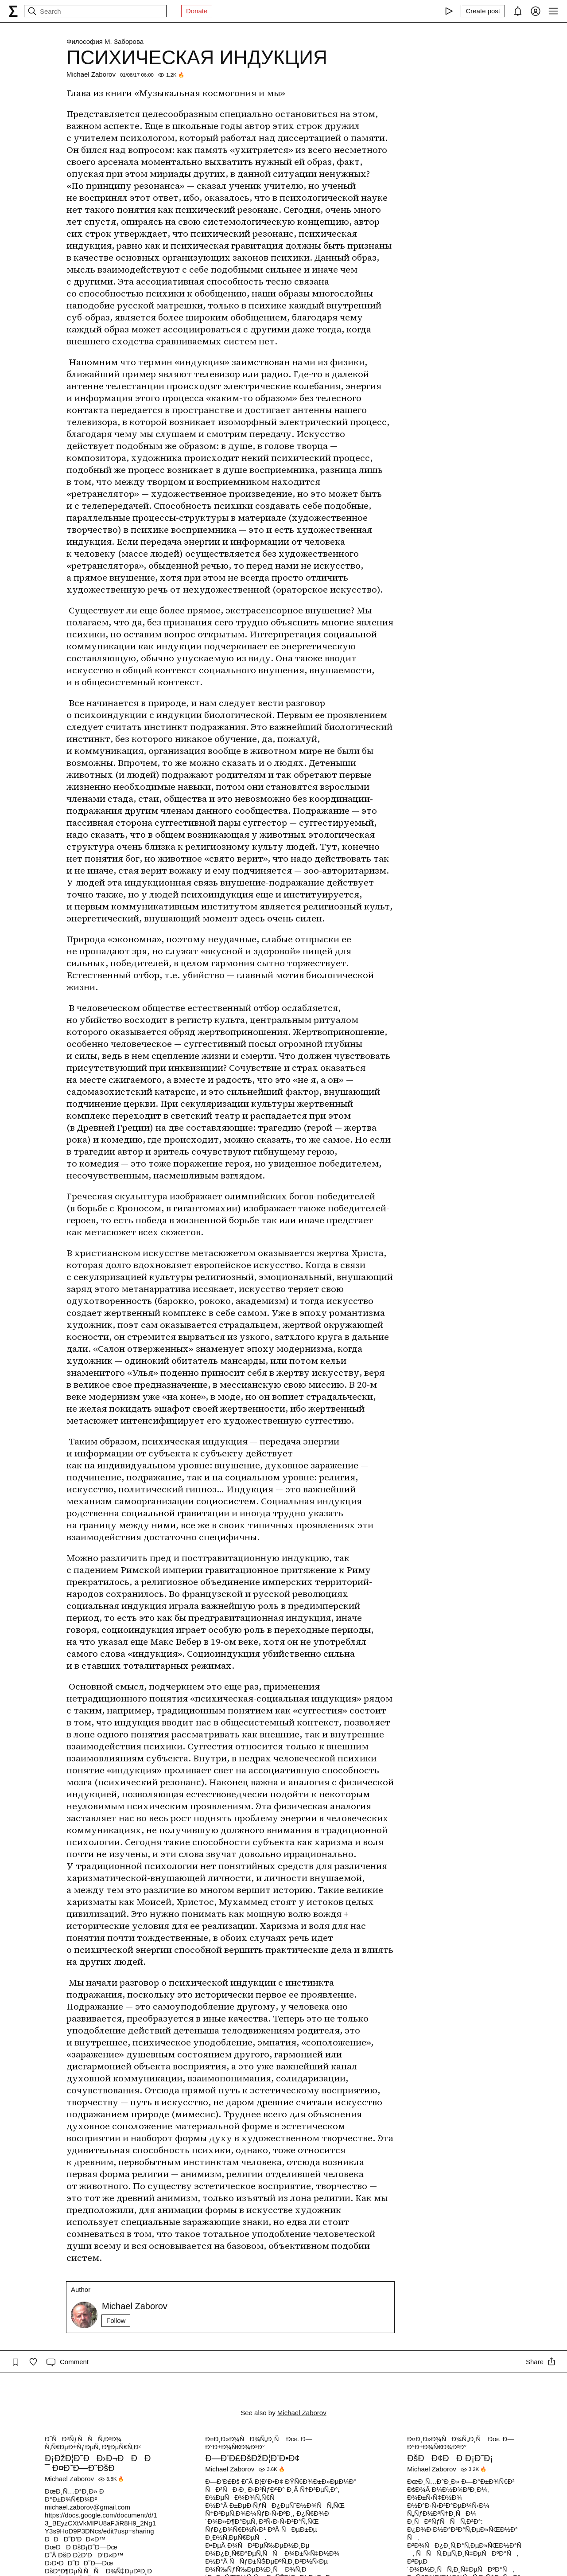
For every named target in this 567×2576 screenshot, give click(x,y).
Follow (115, 2320)
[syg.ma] (13, 11)
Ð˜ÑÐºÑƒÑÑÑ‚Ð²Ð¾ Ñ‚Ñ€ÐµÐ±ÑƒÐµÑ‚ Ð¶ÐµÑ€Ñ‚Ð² (92, 2443)
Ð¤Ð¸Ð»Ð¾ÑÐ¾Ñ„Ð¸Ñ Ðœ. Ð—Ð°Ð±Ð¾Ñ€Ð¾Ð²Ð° (258, 2443)
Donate (196, 11)
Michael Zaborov (91, 74)
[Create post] (483, 11)
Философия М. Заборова (105, 41)
